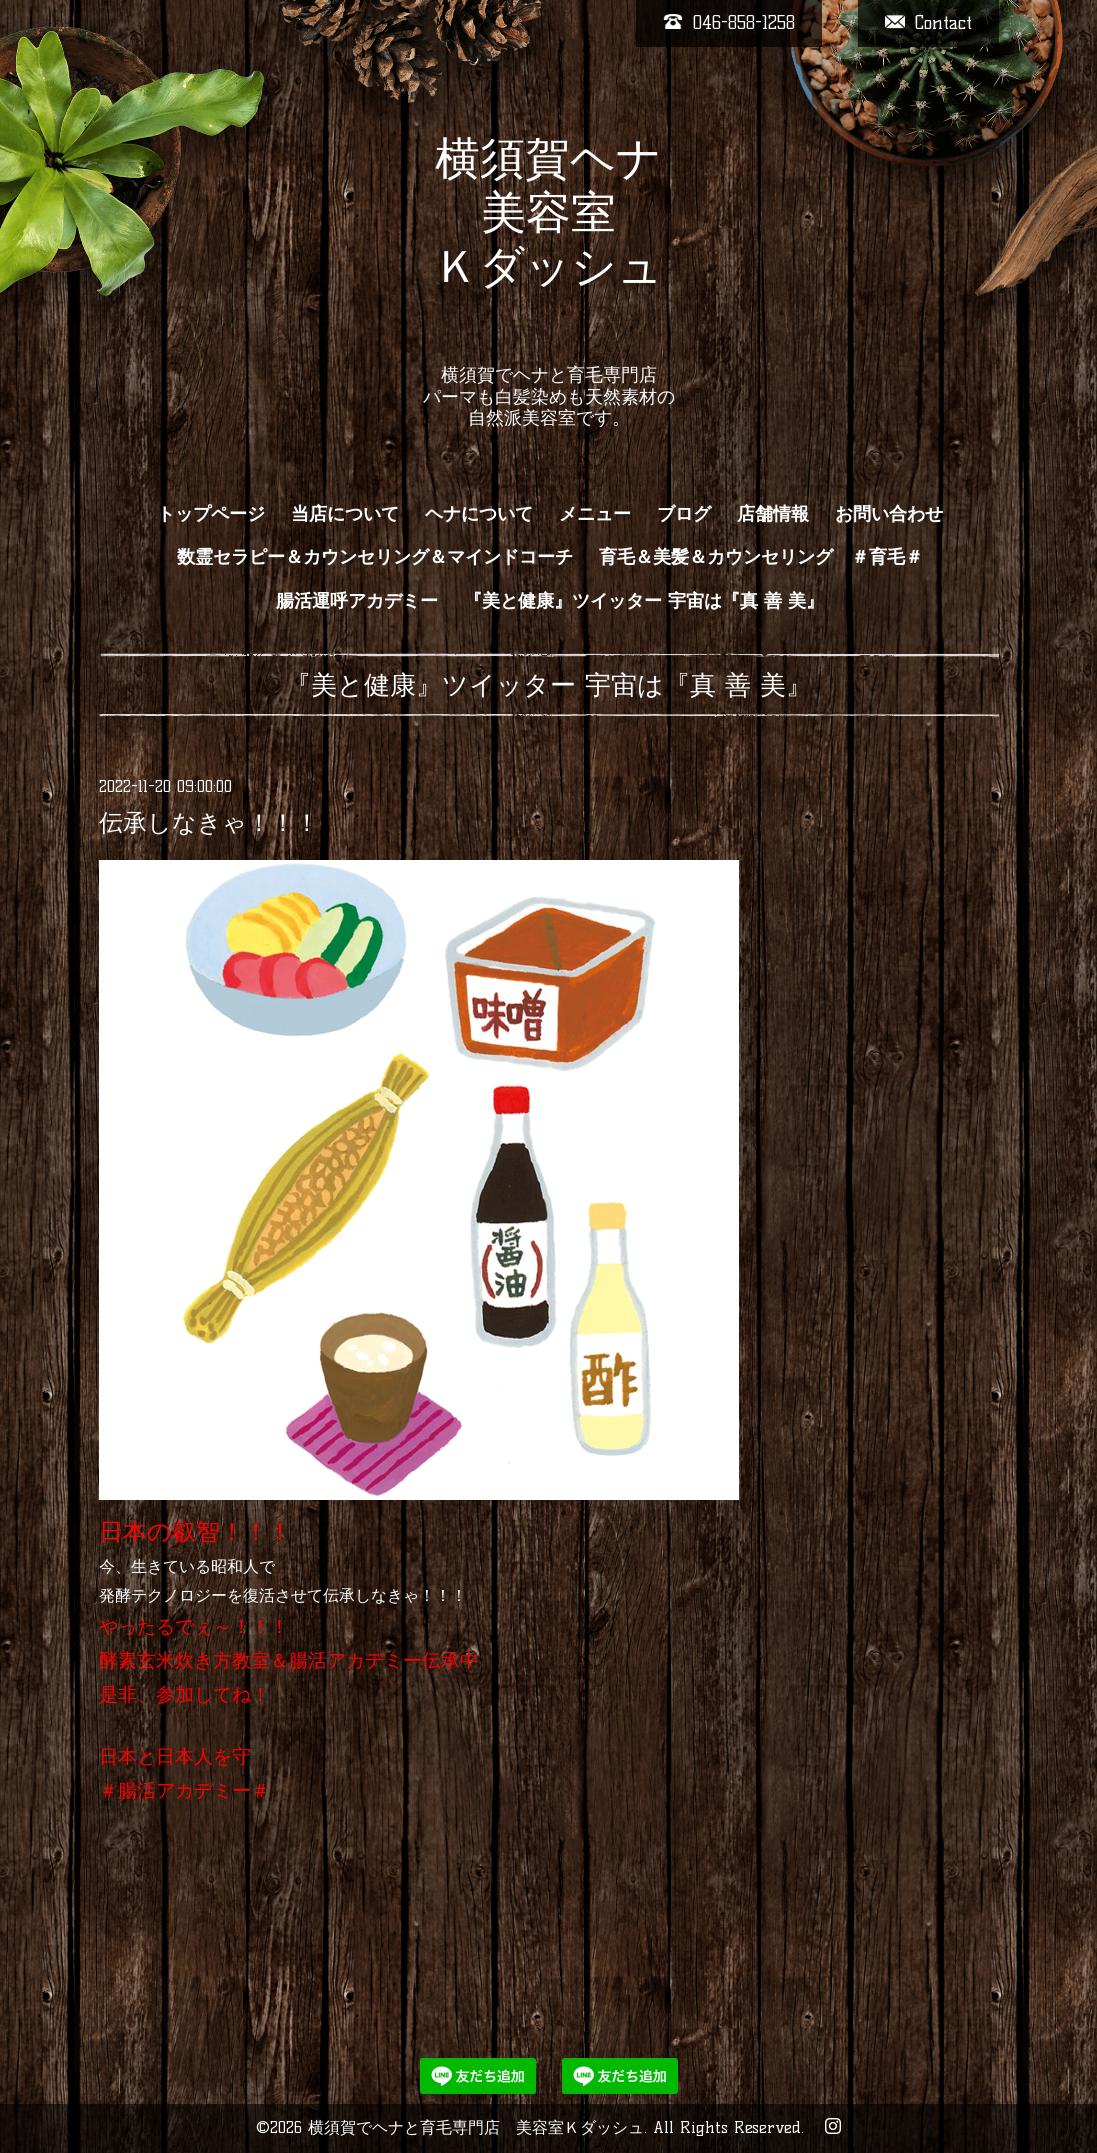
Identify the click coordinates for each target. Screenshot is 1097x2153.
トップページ (211, 514)
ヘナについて (479, 514)
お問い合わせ (889, 514)
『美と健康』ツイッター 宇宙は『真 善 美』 (644, 601)
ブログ (684, 514)
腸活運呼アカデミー (357, 601)
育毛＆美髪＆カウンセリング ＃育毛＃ (761, 557)
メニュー (595, 514)
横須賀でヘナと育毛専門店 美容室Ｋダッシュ (476, 2127)
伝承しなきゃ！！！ (209, 822)
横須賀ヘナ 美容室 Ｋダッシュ (548, 239)
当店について (345, 514)
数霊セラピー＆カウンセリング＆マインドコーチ (375, 557)
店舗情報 (773, 514)
